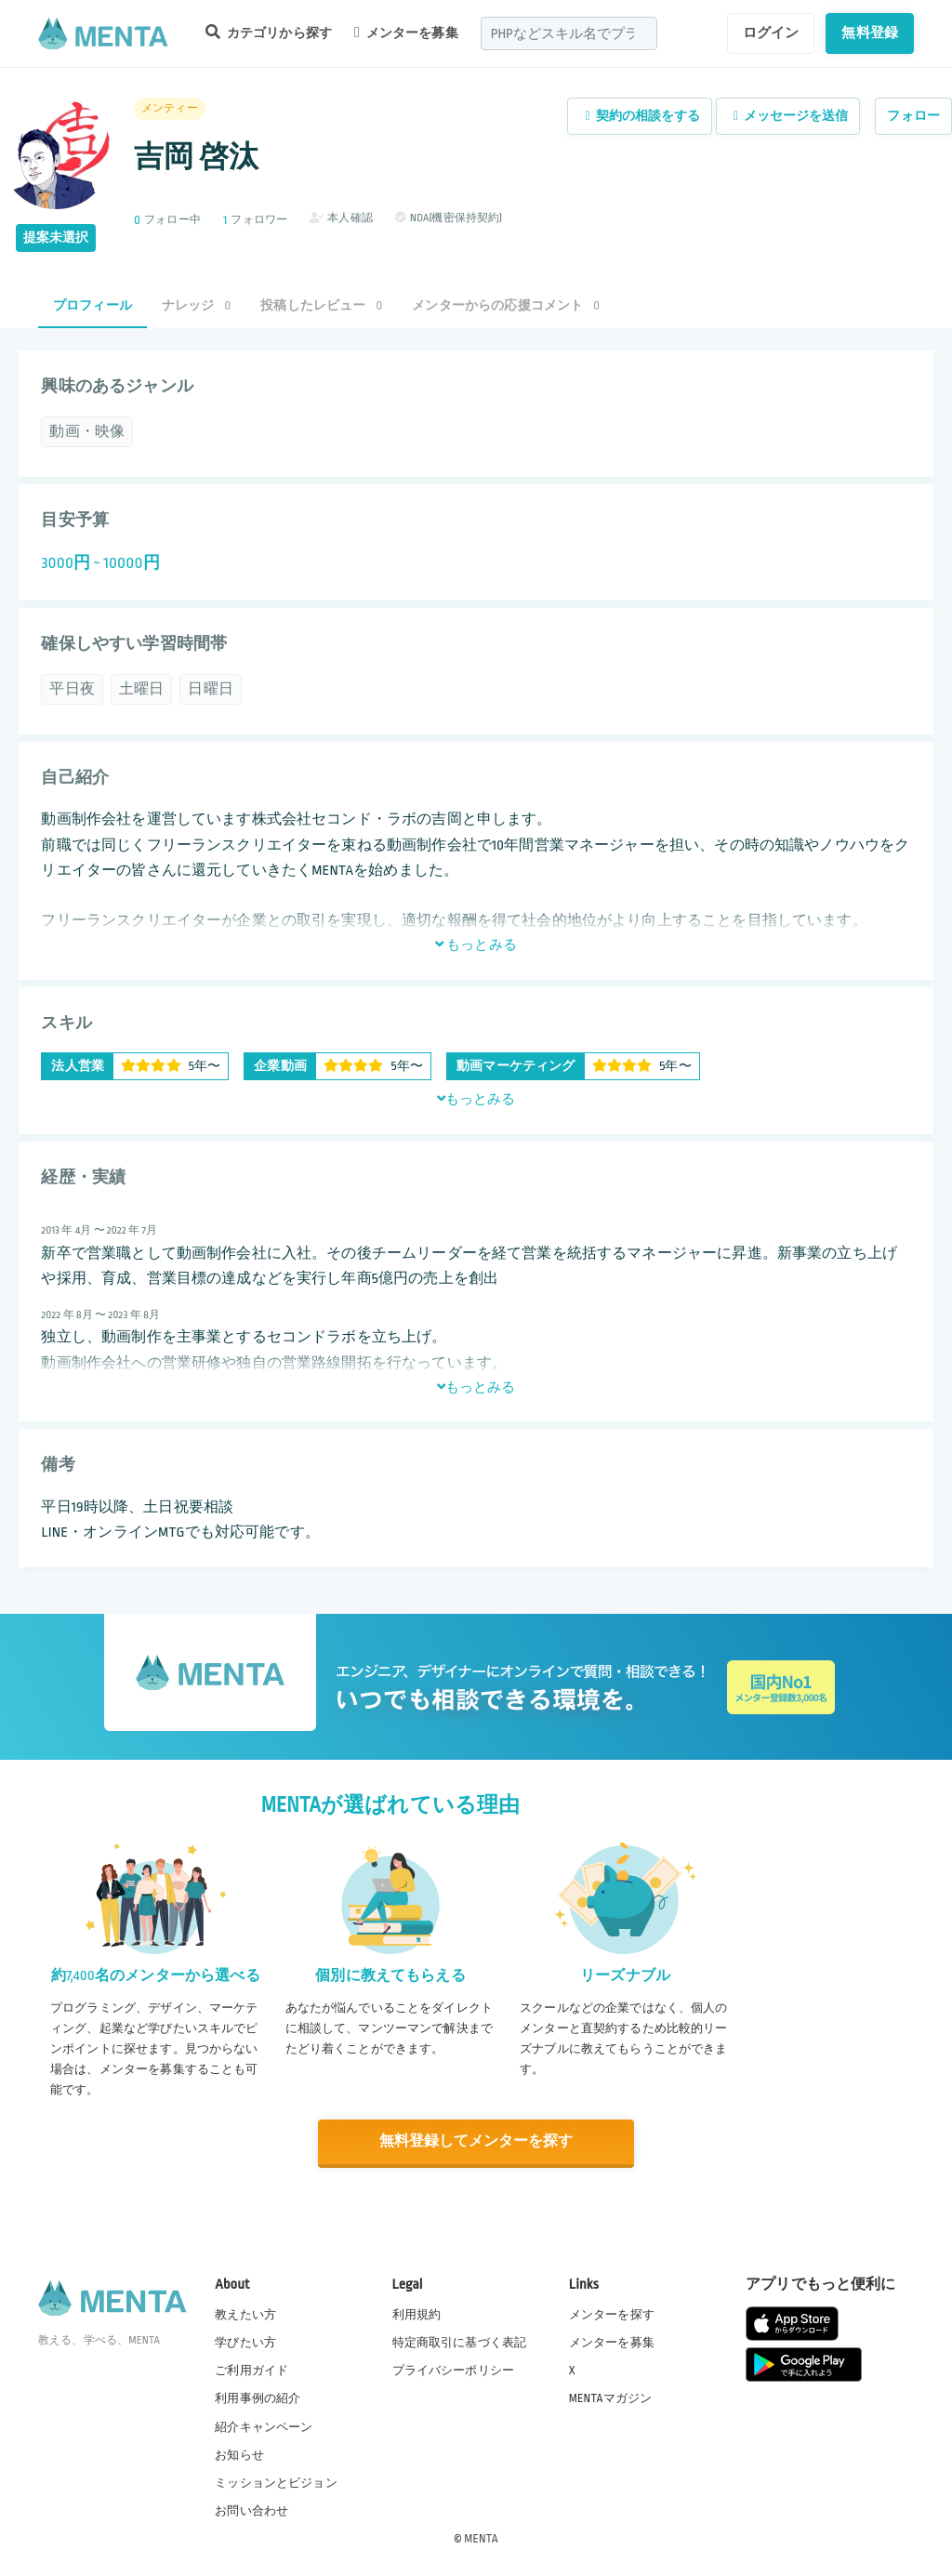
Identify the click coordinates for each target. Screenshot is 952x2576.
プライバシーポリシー (453, 2369)
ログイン (771, 32)
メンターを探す (611, 2313)
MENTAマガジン (610, 2397)
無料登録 (869, 32)
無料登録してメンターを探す (476, 2141)
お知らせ (239, 2454)
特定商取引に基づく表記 (459, 2341)
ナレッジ (196, 305)
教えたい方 (245, 2313)
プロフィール (92, 305)
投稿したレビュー (321, 305)
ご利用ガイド (251, 2369)
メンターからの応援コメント (506, 305)
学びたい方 (245, 2341)
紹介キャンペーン (263, 2426)
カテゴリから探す (268, 32)
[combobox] (569, 33)
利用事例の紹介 (257, 2397)
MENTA (481, 2537)
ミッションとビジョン (276, 2482)
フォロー (913, 116)
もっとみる (476, 944)
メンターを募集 (406, 32)
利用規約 (417, 2313)
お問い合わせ (251, 2510)
